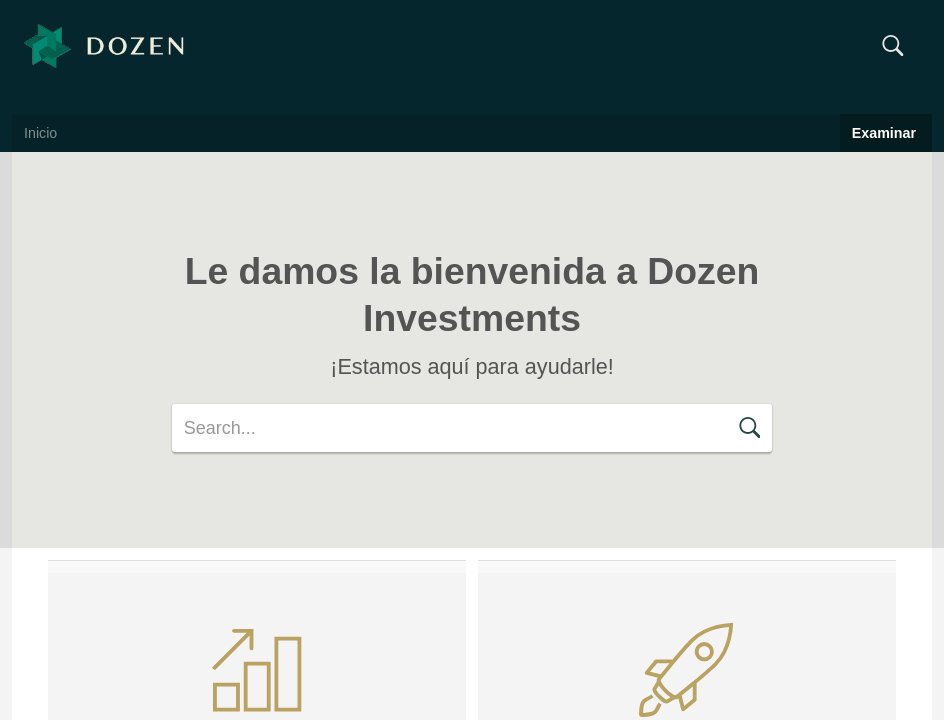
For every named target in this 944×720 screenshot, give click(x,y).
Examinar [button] (886, 133)
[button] (892, 46)
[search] (472, 428)
